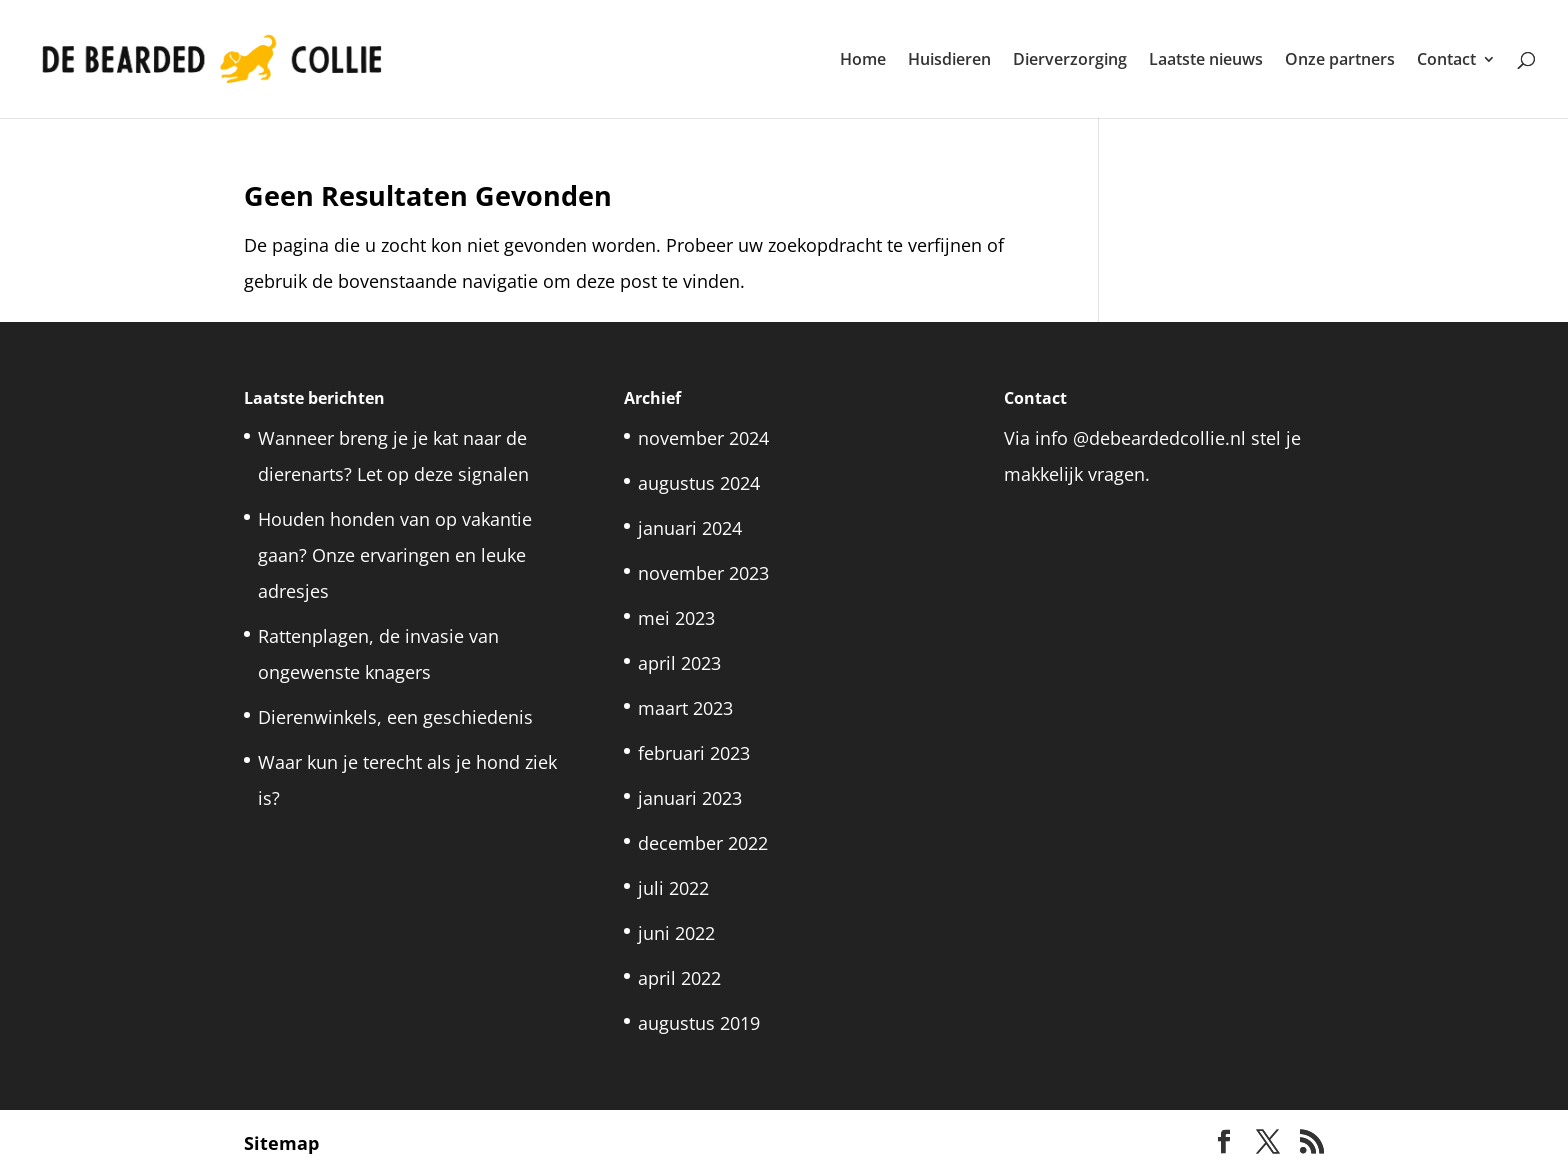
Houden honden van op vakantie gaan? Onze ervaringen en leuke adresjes (395, 555)
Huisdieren (949, 61)
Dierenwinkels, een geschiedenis (398, 717)
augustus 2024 (699, 483)
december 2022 (703, 843)
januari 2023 (690, 798)
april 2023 (679, 663)
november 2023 (703, 573)
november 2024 (703, 438)
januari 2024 (690, 528)
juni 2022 (676, 933)
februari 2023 (694, 753)
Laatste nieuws (1206, 61)
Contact (1446, 61)
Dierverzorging (1070, 61)
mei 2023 (676, 618)
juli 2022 (673, 888)
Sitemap (281, 1143)
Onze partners (1340, 61)
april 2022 (679, 978)
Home (863, 61)
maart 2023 (685, 708)
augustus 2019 (699, 1023)
